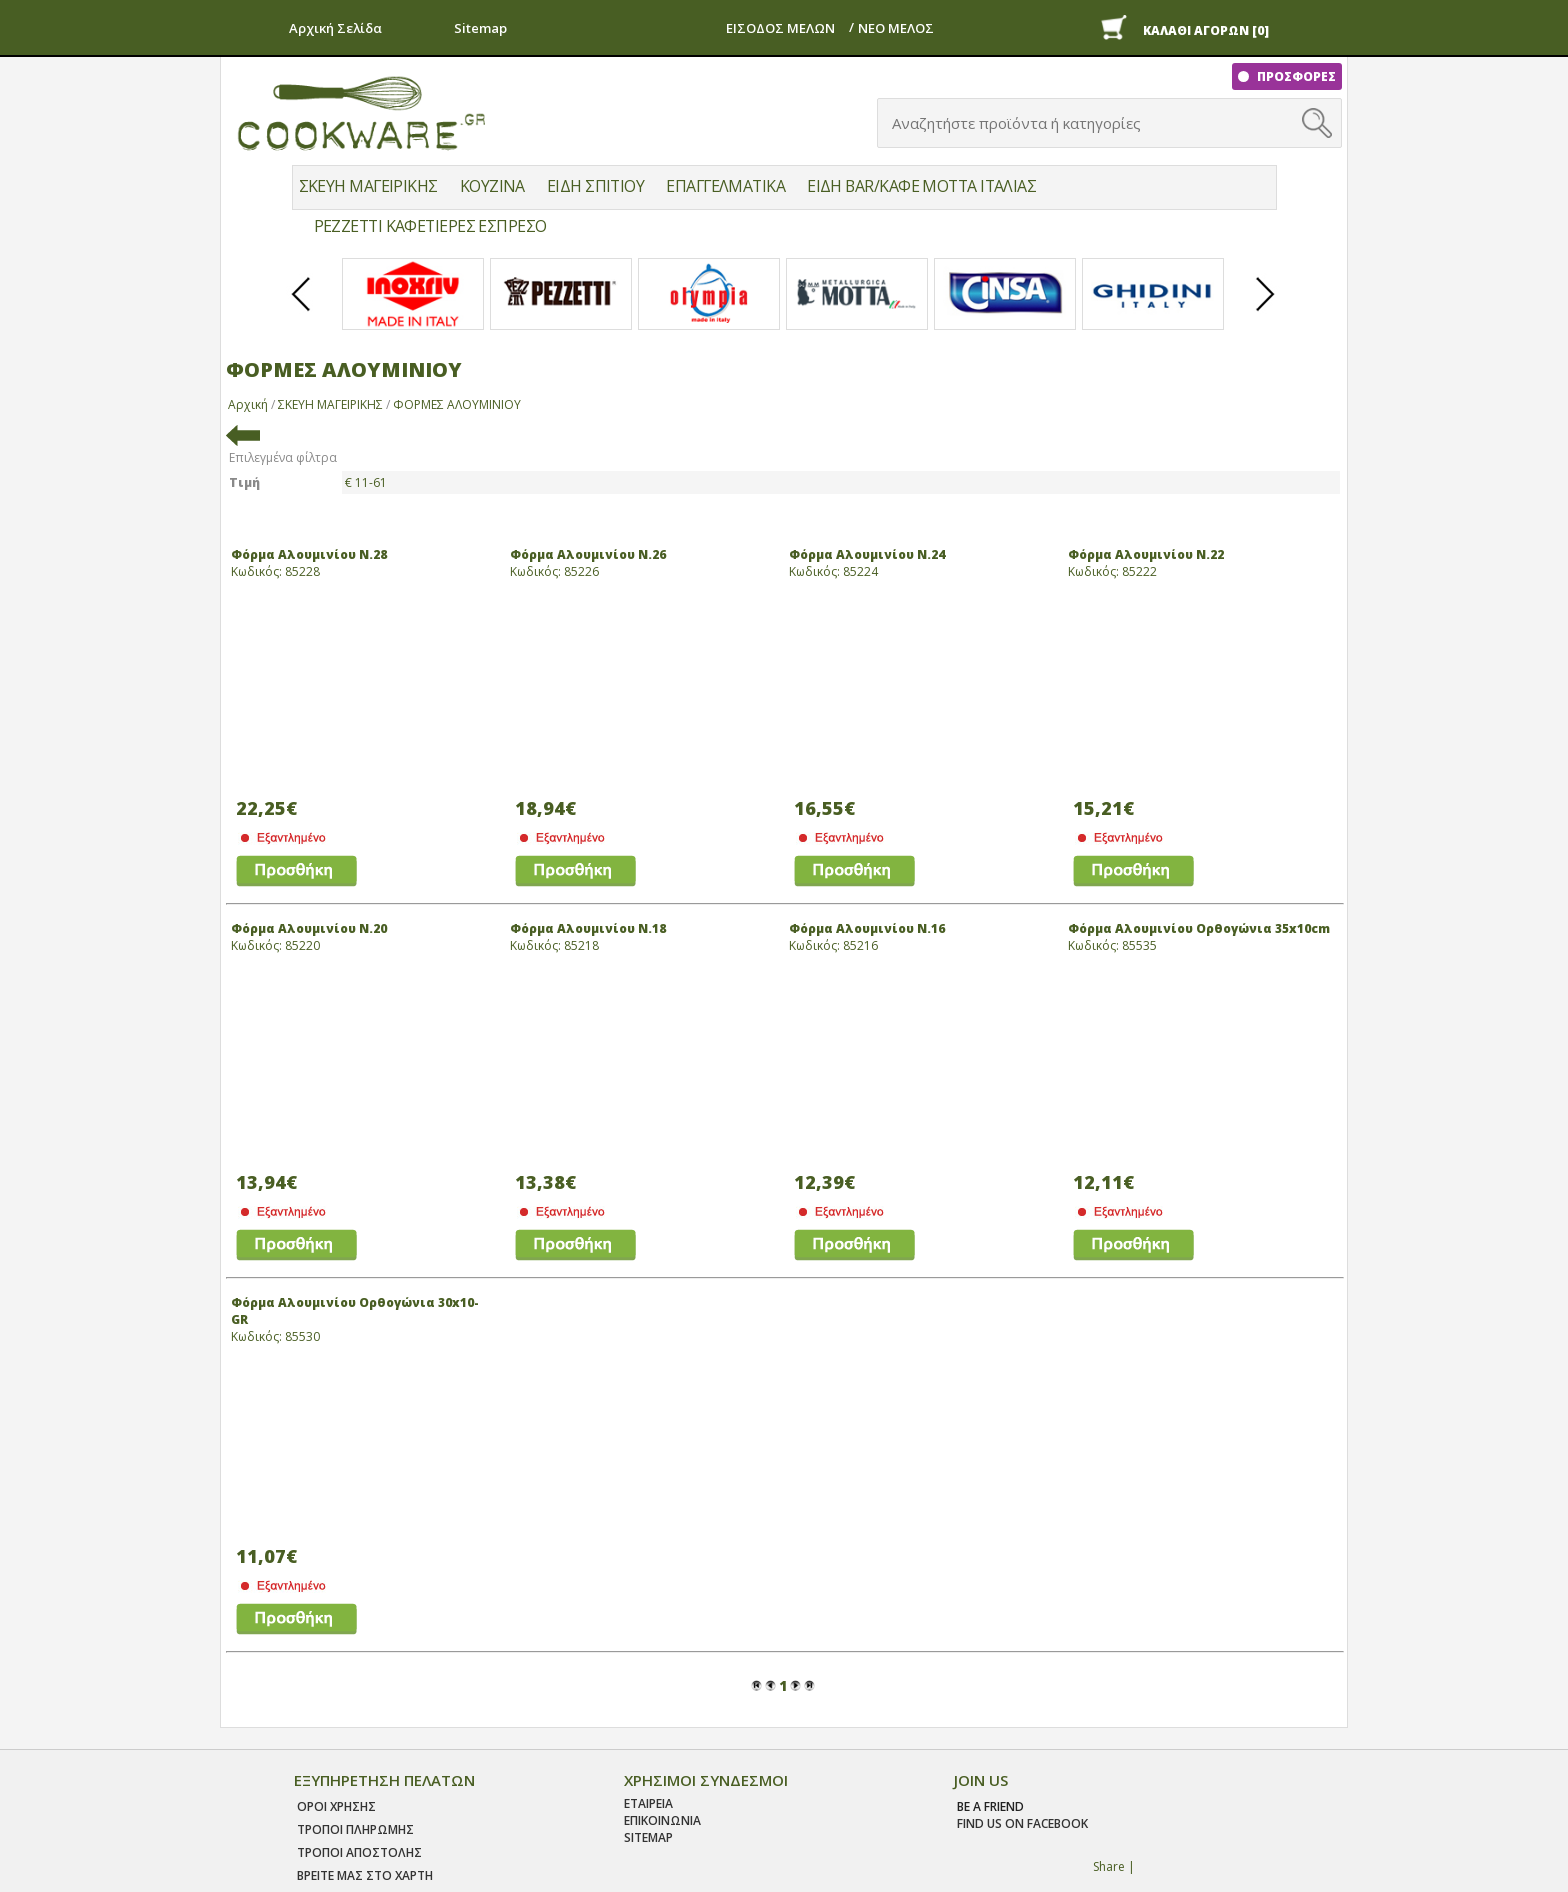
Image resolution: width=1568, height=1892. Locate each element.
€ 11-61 (366, 482)
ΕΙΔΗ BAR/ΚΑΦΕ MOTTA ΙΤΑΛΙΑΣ (921, 186)
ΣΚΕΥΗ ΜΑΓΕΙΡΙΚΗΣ (368, 186)
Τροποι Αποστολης (359, 1852)
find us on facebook (1022, 1823)
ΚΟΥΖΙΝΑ (492, 186)
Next (1266, 311)
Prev (302, 311)
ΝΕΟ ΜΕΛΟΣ (896, 28)
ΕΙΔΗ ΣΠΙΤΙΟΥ (595, 186)
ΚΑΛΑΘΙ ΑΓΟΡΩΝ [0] (1206, 30)
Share (1109, 1866)
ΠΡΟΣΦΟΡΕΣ (1295, 76)
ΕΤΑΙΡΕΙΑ (648, 1803)
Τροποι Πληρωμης (355, 1829)
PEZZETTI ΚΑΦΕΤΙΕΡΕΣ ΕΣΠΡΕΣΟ (430, 226)
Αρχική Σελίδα (335, 28)
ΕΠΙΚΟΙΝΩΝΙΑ (662, 1820)
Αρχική (248, 404)
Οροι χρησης (336, 1806)
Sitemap (480, 28)
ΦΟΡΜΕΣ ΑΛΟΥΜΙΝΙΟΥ (457, 404)
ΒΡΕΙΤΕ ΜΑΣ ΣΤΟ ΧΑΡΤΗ (365, 1875)
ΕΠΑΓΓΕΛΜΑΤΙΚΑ (725, 186)
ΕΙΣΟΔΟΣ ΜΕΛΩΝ (780, 28)
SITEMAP (648, 1837)
